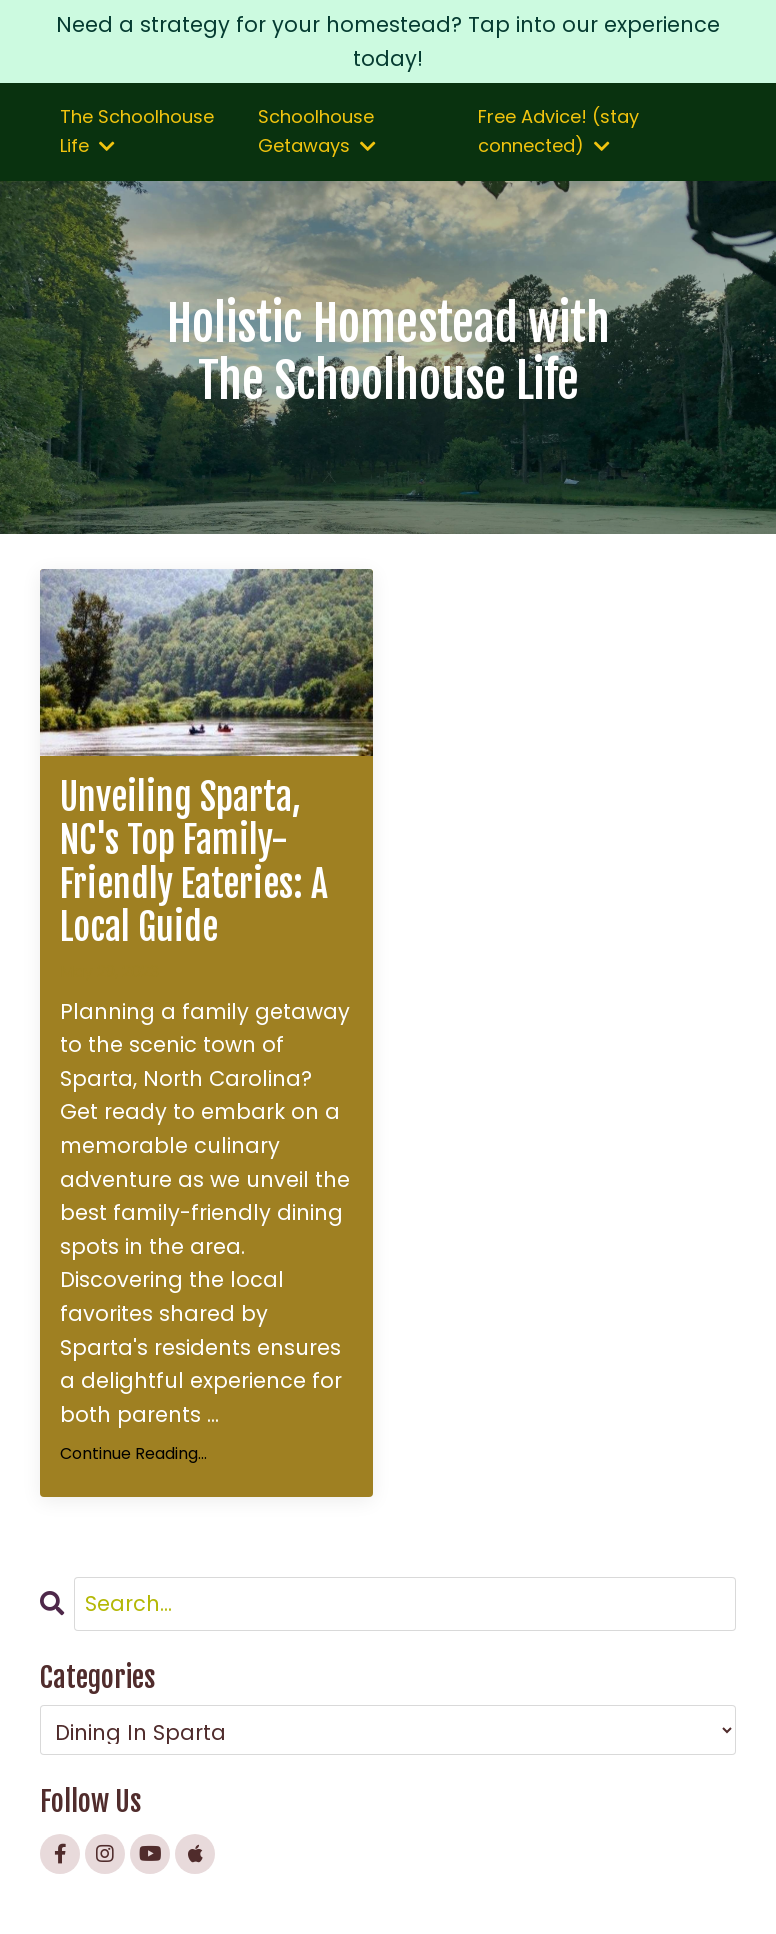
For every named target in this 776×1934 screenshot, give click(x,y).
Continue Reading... (133, 1453)
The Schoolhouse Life (137, 131)
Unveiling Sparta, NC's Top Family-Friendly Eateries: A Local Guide (194, 862)
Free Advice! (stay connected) (558, 131)
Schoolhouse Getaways (317, 131)
